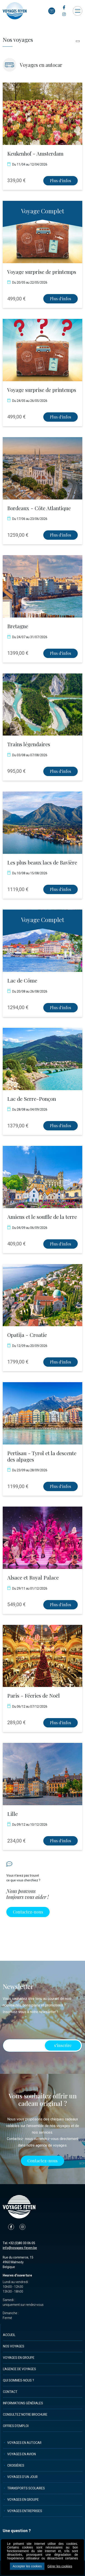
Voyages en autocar (24, 2442)
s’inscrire (63, 2045)
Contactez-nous (28, 1912)
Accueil (9, 2335)
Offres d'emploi (16, 2426)
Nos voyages (13, 2346)
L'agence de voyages (19, 2369)
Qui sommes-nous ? (18, 2380)
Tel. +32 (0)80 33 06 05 (19, 2243)
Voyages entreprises (24, 2511)
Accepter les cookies (27, 2566)
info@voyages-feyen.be (20, 2248)
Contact (10, 2391)
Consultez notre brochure (25, 2414)
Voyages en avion (21, 2454)
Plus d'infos (60, 180)
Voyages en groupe (18, 2357)
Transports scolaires (26, 2488)
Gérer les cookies (59, 2566)
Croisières (15, 2465)
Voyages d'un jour (22, 2477)
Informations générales (23, 2403)
